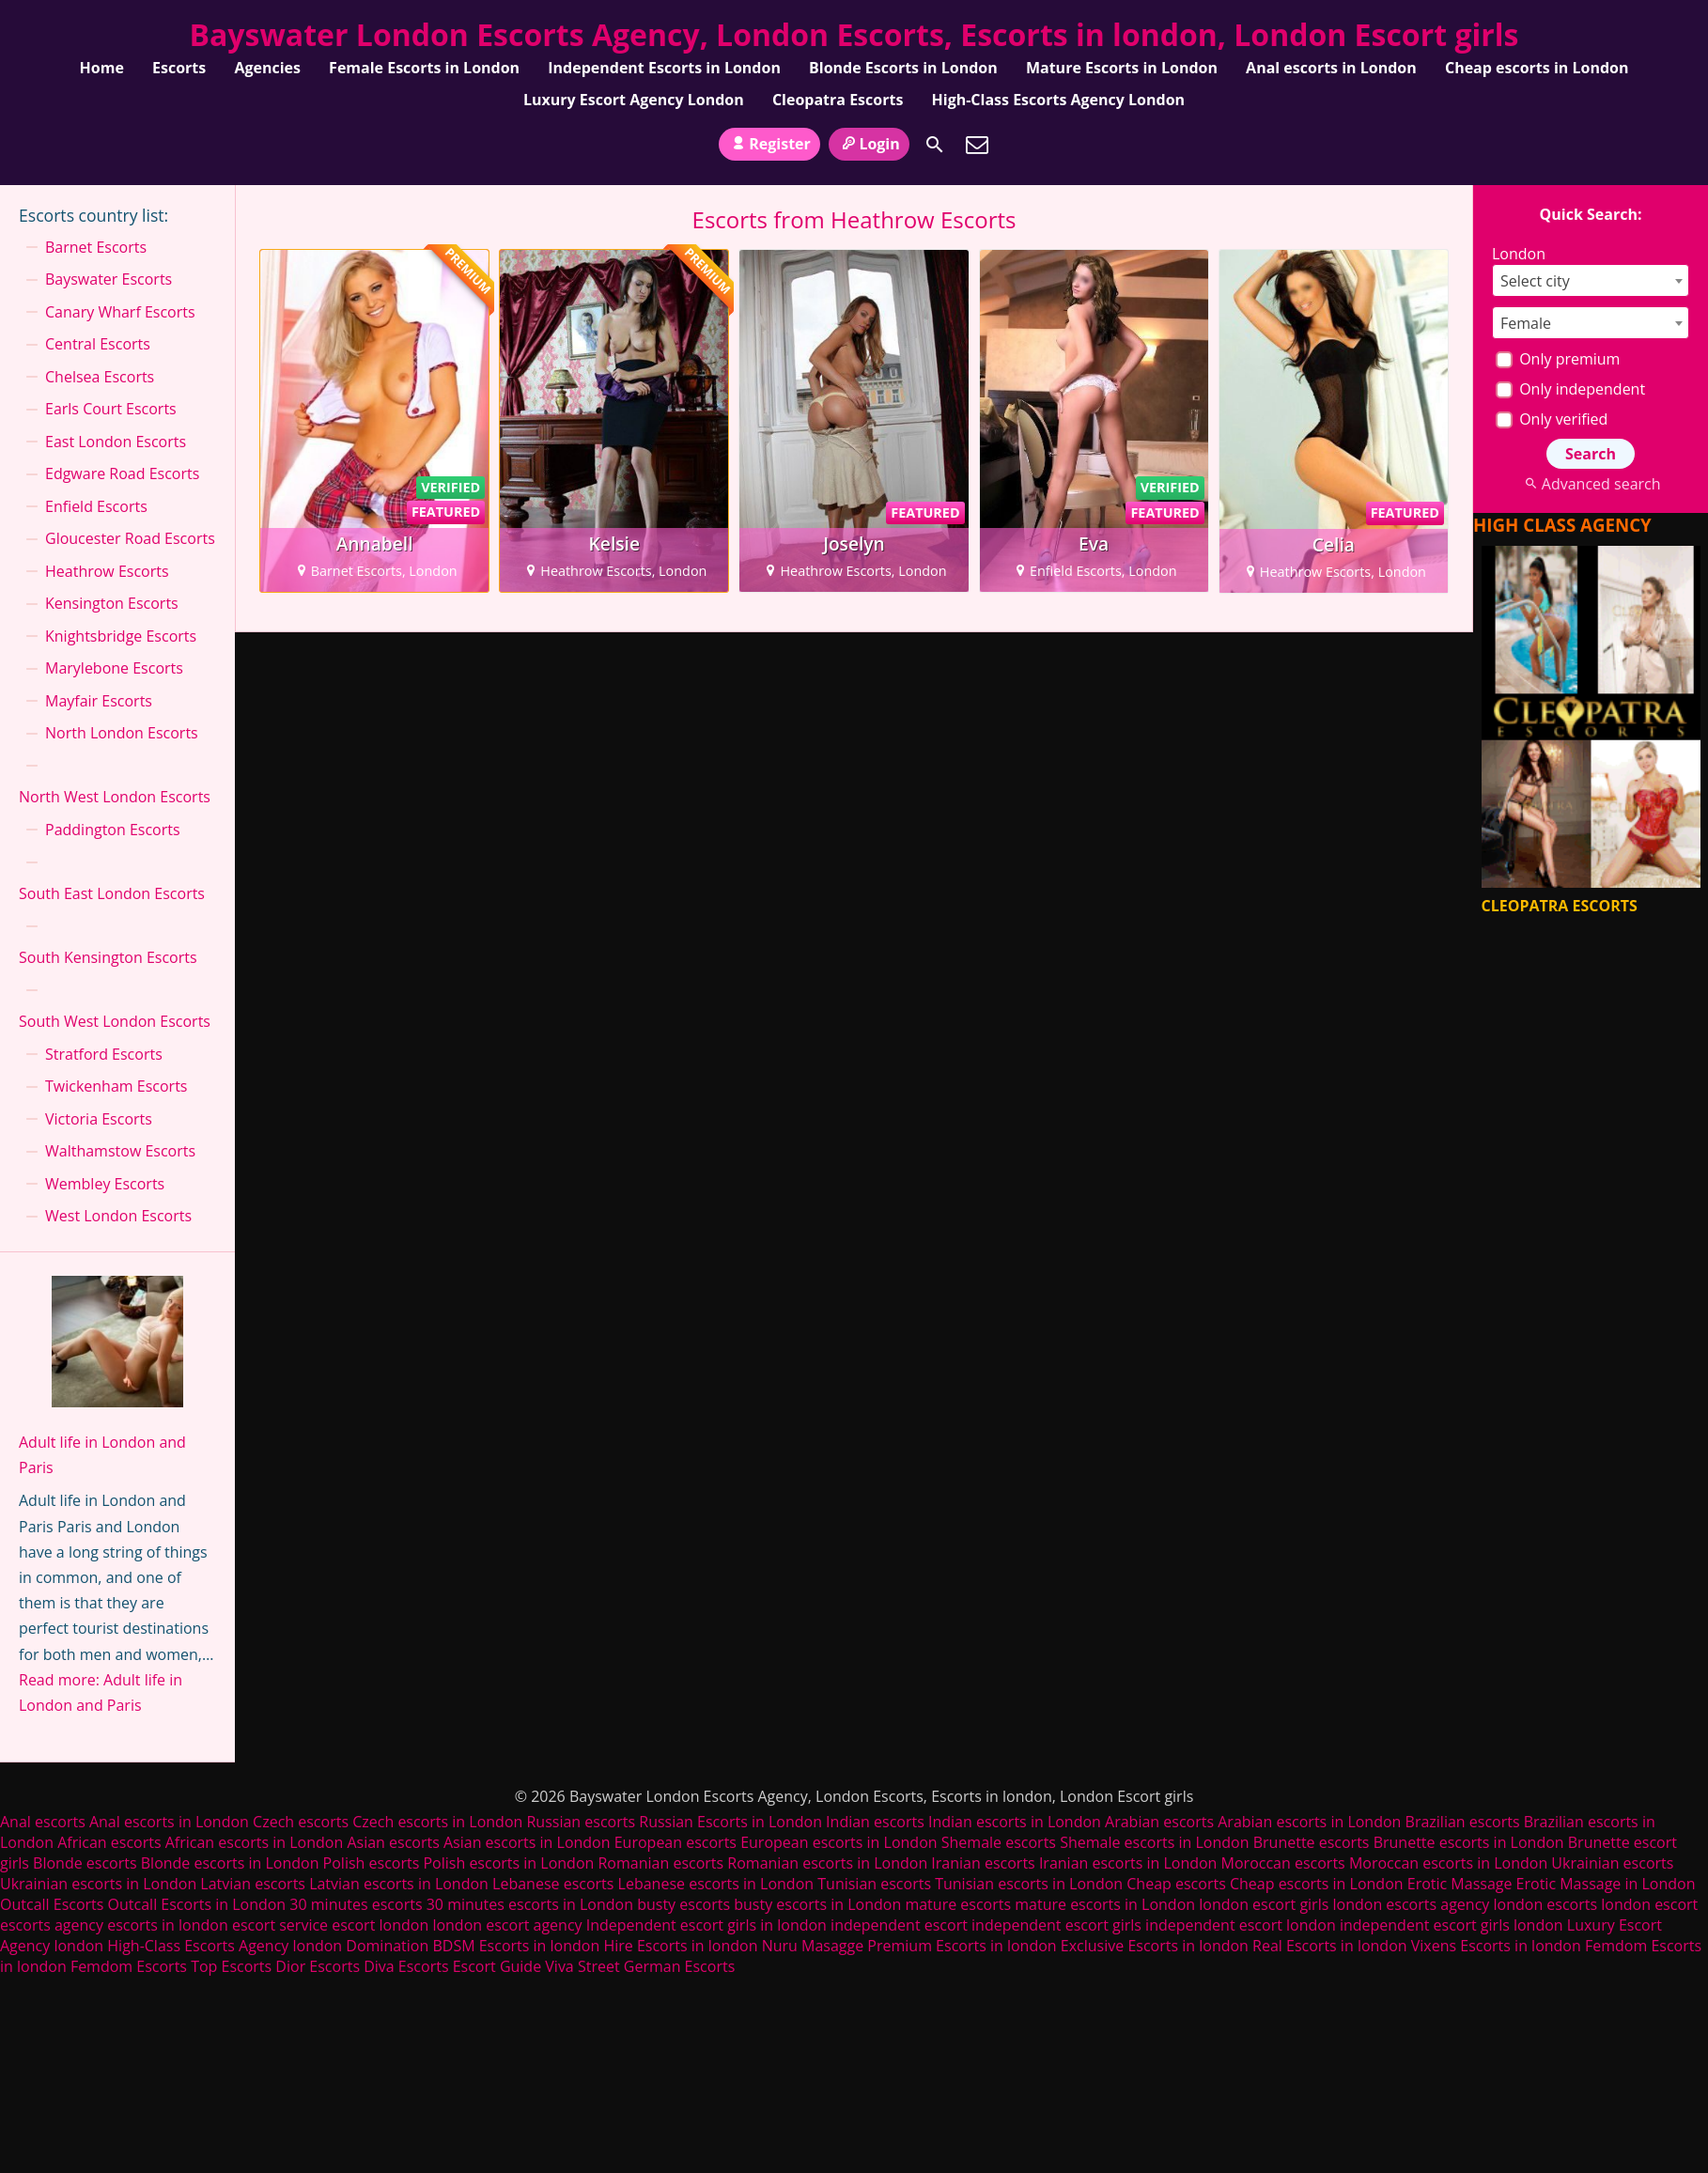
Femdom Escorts (128, 1966)
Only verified (1551, 419)
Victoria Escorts (98, 1119)
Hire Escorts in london (680, 1945)
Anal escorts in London (1331, 67)
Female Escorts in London (424, 67)
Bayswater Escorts (108, 279)
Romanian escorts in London (827, 1863)
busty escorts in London (817, 1904)
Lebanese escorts (552, 1883)
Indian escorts (875, 1821)
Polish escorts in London (508, 1863)
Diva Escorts (406, 1966)
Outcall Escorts (51, 1904)
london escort (1649, 1904)
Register (769, 143)
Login (869, 143)
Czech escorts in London (437, 1821)
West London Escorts (118, 1215)
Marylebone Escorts (114, 668)
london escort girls (1263, 1904)
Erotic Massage (1460, 1883)
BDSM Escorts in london (515, 1945)
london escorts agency (1410, 1904)
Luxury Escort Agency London (633, 99)
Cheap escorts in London (1537, 67)
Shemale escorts (998, 1842)
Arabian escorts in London (1309, 1821)
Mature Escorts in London (1122, 67)
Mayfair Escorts (98, 701)
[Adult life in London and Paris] (117, 1345)
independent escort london (1240, 1925)
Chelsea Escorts (99, 376)
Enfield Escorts (96, 506)
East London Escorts (115, 441)
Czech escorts (301, 1821)
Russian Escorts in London (730, 1821)
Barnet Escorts (96, 247)
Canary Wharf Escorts (120, 312)
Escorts (179, 67)
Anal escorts (42, 1821)
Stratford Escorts (104, 1054)
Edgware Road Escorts (122, 473)
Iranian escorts (982, 1863)
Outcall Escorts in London (197, 1904)
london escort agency (507, 1925)
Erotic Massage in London (1606, 1883)
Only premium (1558, 359)
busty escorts (683, 1904)
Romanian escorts (660, 1863)
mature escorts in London (1105, 1904)
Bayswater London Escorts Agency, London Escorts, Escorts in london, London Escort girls (854, 34)
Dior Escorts (317, 1966)
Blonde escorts (85, 1863)
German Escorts (680, 1966)
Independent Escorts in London (664, 67)
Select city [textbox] (1535, 281)
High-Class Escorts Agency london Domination (267, 1945)
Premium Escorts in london (961, 1945)
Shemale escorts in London (1154, 1842)
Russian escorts (580, 1821)
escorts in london (167, 1925)
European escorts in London (838, 1842)
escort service (280, 1925)
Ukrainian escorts (1612, 1863)
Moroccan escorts (1283, 1863)
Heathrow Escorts (107, 571)
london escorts (1545, 1904)
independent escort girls (1056, 1925)
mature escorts (958, 1904)
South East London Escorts (112, 893)
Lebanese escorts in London (716, 1883)
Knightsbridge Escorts (120, 636)
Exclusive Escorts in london (1155, 1945)
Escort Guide (497, 1966)
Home (102, 67)
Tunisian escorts (874, 1883)
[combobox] (1590, 280)
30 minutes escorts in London (530, 1904)
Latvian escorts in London (399, 1883)
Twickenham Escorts (116, 1086)
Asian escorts (393, 1842)
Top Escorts (231, 1966)
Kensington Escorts (112, 603)
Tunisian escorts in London (1029, 1883)
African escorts (109, 1842)
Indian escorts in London (1014, 1821)
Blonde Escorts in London (903, 67)
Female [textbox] (1525, 323)
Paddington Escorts (112, 829)
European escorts (675, 1842)
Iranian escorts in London (1128, 1863)
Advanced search (1590, 483)
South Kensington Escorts (108, 957)
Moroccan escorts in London (1448, 1863)
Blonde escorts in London (230, 1863)
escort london (380, 1925)
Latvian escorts (252, 1883)
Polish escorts (373, 1863)
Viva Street (582, 1966)
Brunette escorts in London (1469, 1842)
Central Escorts (97, 344)
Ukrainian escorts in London (98, 1883)
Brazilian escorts (1464, 1821)
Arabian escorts (1159, 1821)
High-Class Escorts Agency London (1059, 99)
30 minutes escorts (355, 1904)
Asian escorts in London (527, 1842)
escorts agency (51, 1925)
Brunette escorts (1311, 1842)
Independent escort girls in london (706, 1925)
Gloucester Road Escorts (130, 538)
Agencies (267, 67)
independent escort (899, 1925)
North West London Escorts (114, 796)
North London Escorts (121, 732)
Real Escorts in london (1329, 1945)
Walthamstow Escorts (120, 1151)
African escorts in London (254, 1842)
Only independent (1570, 389)
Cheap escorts (1175, 1883)
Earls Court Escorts (111, 408)
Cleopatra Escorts (837, 99)
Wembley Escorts (104, 1183)
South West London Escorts (114, 1021)
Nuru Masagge (813, 1945)
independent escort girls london (1451, 1925)
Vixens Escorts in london (1496, 1945)
